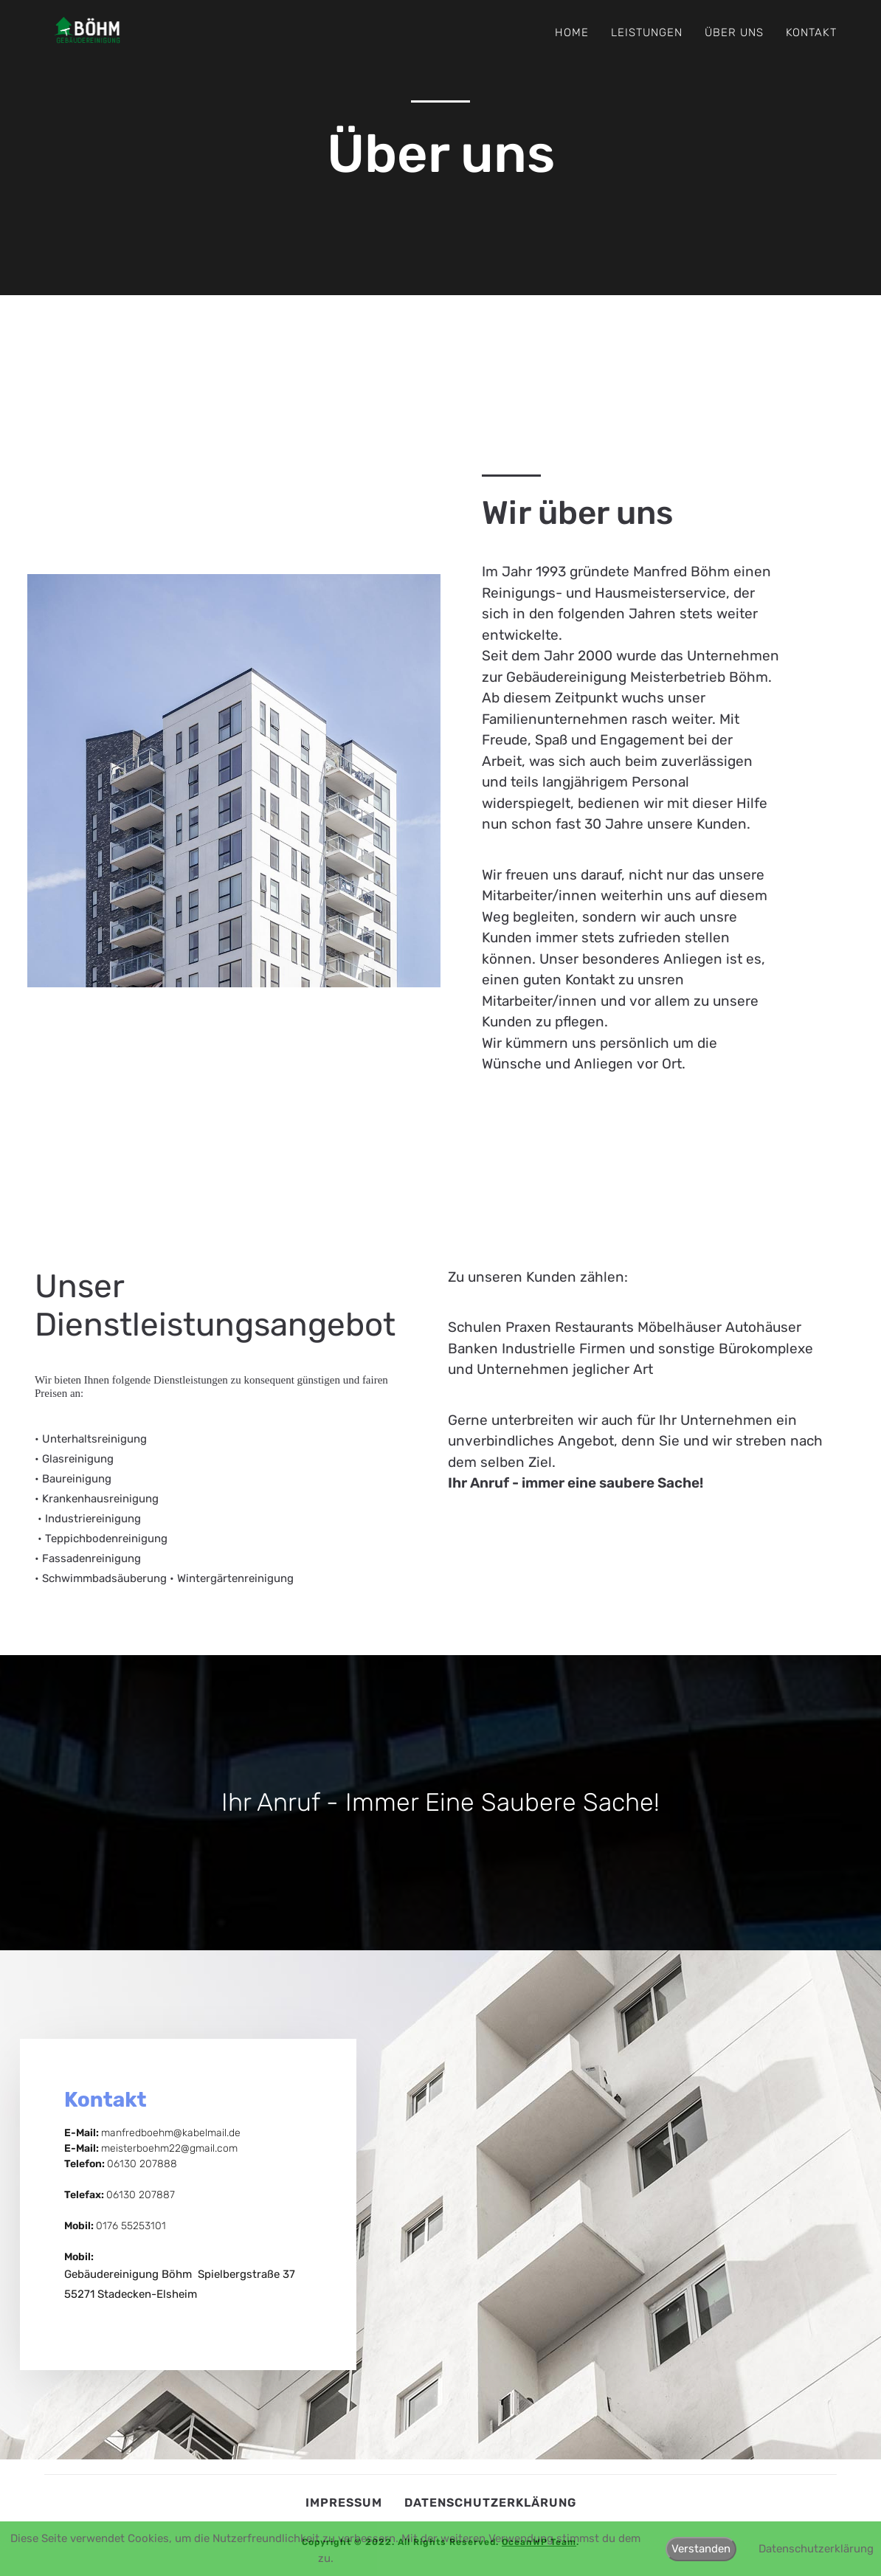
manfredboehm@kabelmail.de (171, 2133)
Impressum (343, 2503)
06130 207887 (140, 2195)
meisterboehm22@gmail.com (169, 2148)
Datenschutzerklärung (490, 2503)
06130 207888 (142, 2164)
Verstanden (700, 2548)
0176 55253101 (131, 2226)
